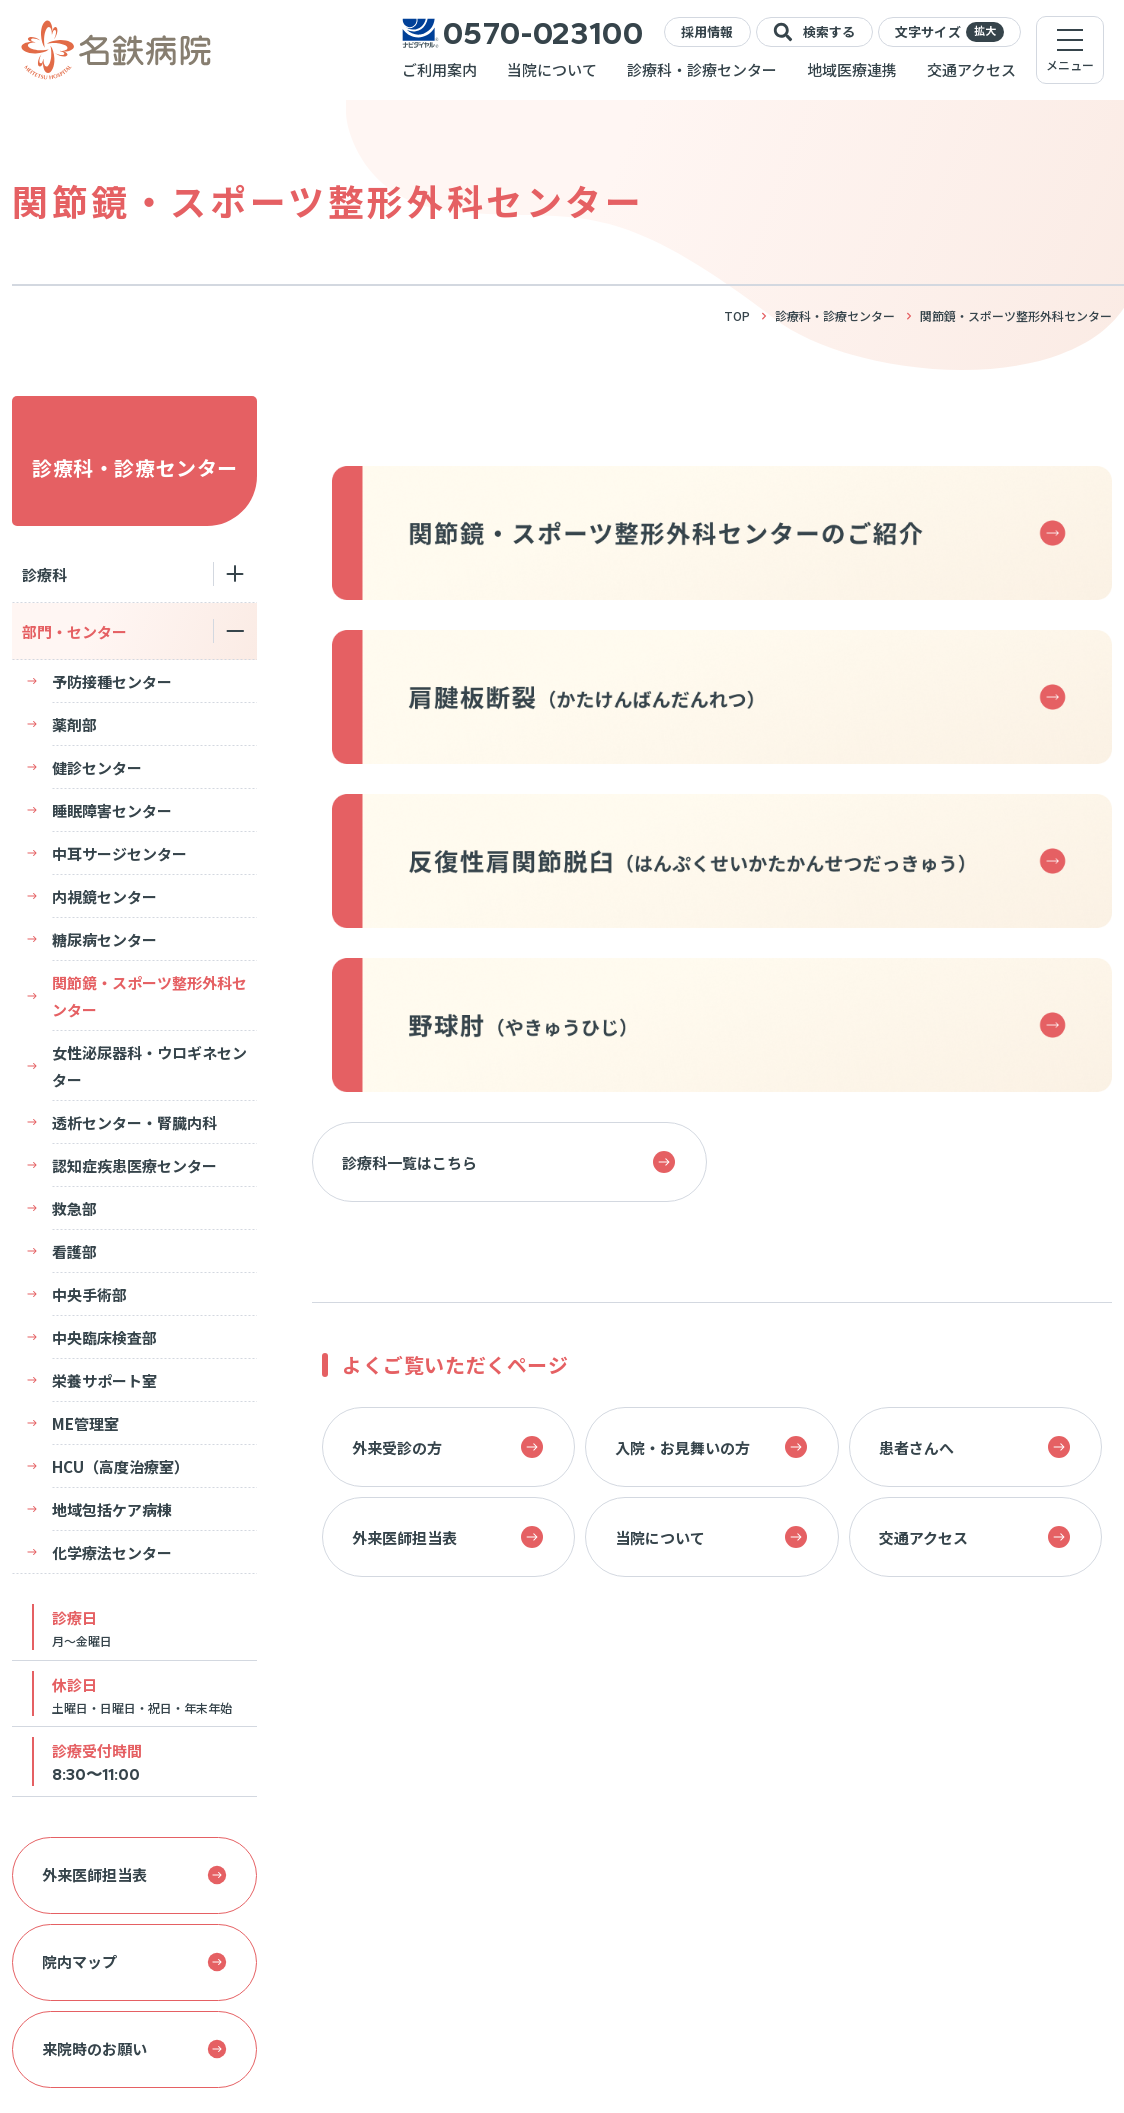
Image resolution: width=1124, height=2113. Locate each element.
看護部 (74, 1251)
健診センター (97, 767)
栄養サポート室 (104, 1380)
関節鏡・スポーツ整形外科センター (149, 996)
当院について (552, 69)
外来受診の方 (448, 1447)
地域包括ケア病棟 (112, 1509)
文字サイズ (949, 32)
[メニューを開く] (1070, 50)
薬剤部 (74, 724)
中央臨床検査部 (104, 1337)
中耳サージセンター (119, 853)
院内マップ (134, 1961)
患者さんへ (975, 1447)
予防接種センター (112, 681)
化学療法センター (97, 1552)
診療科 (44, 574)
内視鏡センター (104, 896)
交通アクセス (971, 69)
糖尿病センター (104, 939)
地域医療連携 (852, 69)
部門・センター (74, 631)
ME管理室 (85, 1423)
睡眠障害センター (112, 810)
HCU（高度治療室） (120, 1466)
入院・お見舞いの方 (711, 1447)
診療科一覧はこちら (509, 1162)
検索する (814, 32)
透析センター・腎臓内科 (134, 1122)
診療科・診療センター (702, 69)
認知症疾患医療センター (134, 1165)
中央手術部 (89, 1294)
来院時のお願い (134, 2048)
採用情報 (707, 31)
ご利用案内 (439, 69)
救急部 (74, 1208)
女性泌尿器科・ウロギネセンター (149, 1066)
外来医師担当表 (134, 1874)
